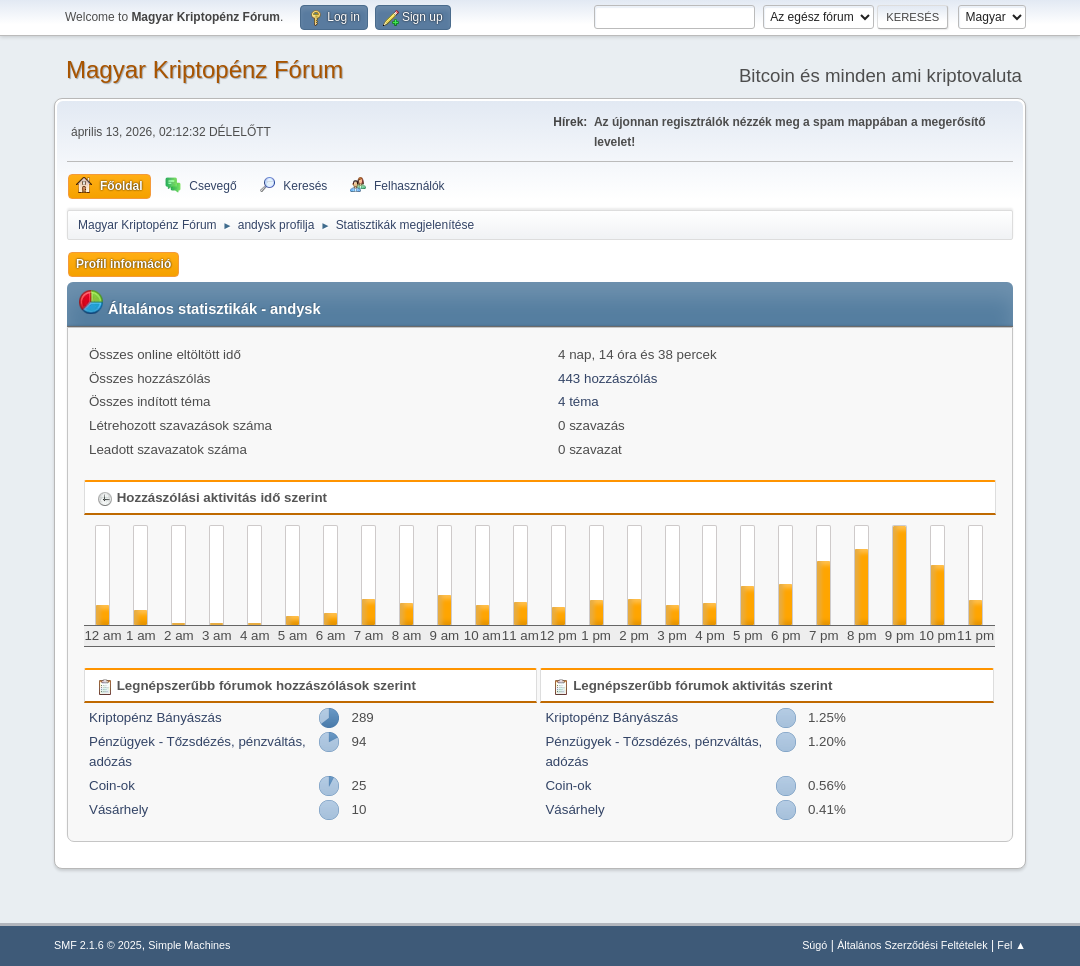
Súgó (814, 945)
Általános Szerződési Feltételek (912, 945)
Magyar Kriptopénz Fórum (204, 69)
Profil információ (123, 264)
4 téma (578, 401)
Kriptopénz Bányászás (155, 717)
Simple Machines (189, 945)
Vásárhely (118, 809)
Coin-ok (112, 785)
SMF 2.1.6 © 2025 (98, 945)
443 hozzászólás (607, 378)
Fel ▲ (1011, 945)
